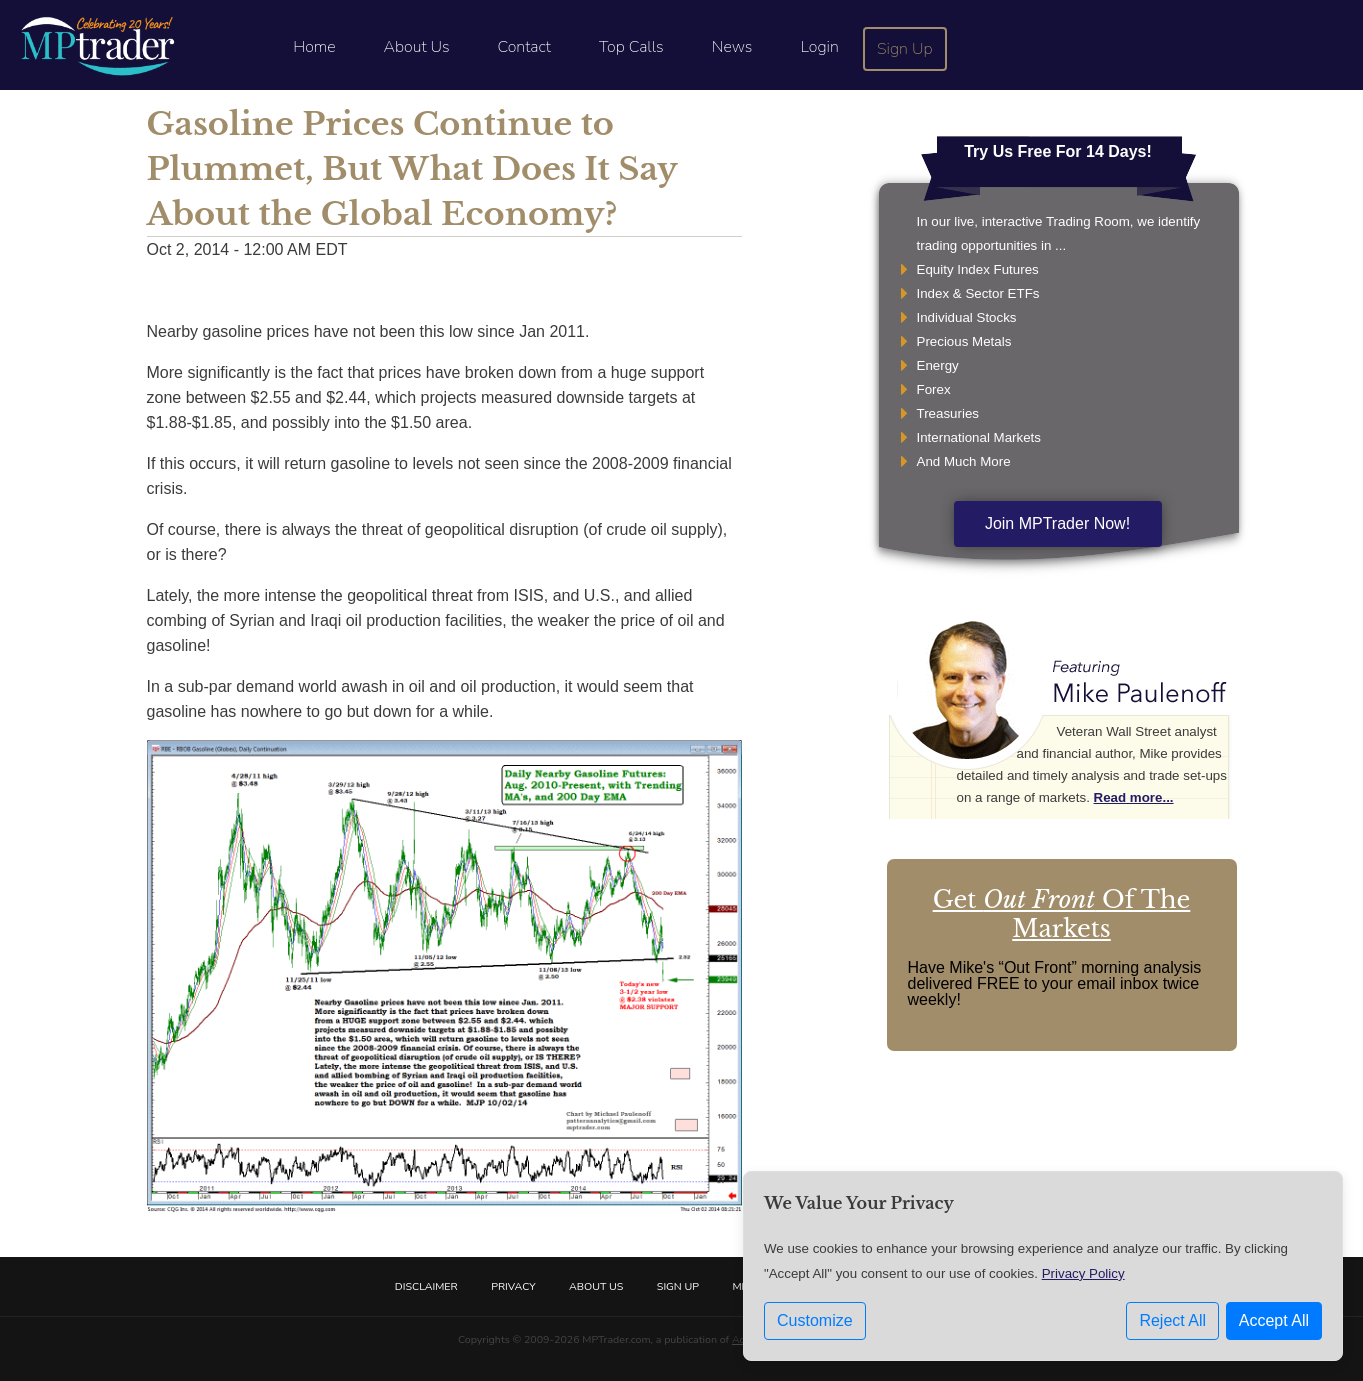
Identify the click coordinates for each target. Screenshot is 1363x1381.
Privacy (513, 1286)
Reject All (1172, 1320)
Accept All (1274, 1320)
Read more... (1134, 797)
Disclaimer (426, 1286)
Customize (815, 1320)
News (732, 47)
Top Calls (631, 47)
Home (314, 47)
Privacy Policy (1083, 1273)
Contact (524, 47)
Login (819, 47)
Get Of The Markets (1062, 914)
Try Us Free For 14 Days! (1058, 151)
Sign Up (905, 49)
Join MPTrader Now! (1057, 523)
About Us (417, 47)
